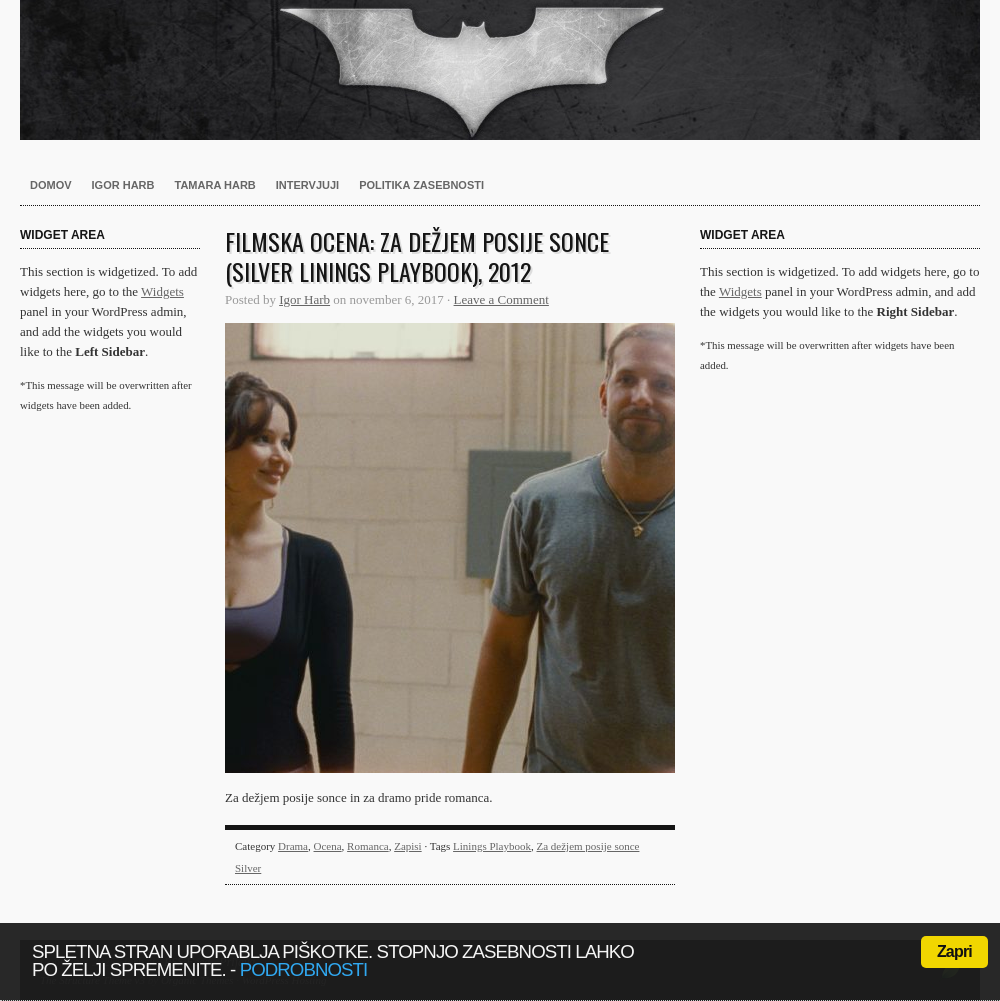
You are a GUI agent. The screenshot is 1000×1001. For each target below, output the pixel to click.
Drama (293, 846)
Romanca (368, 846)
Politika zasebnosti (421, 185)
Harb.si (500, 70)
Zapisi (408, 846)
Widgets (162, 291)
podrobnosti (304, 969)
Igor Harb (123, 185)
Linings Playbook (492, 846)
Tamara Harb (215, 185)
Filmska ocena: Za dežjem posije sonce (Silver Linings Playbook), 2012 (417, 256)
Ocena (328, 846)
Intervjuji (307, 185)
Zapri (954, 951)
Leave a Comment (501, 299)
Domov (51, 185)
